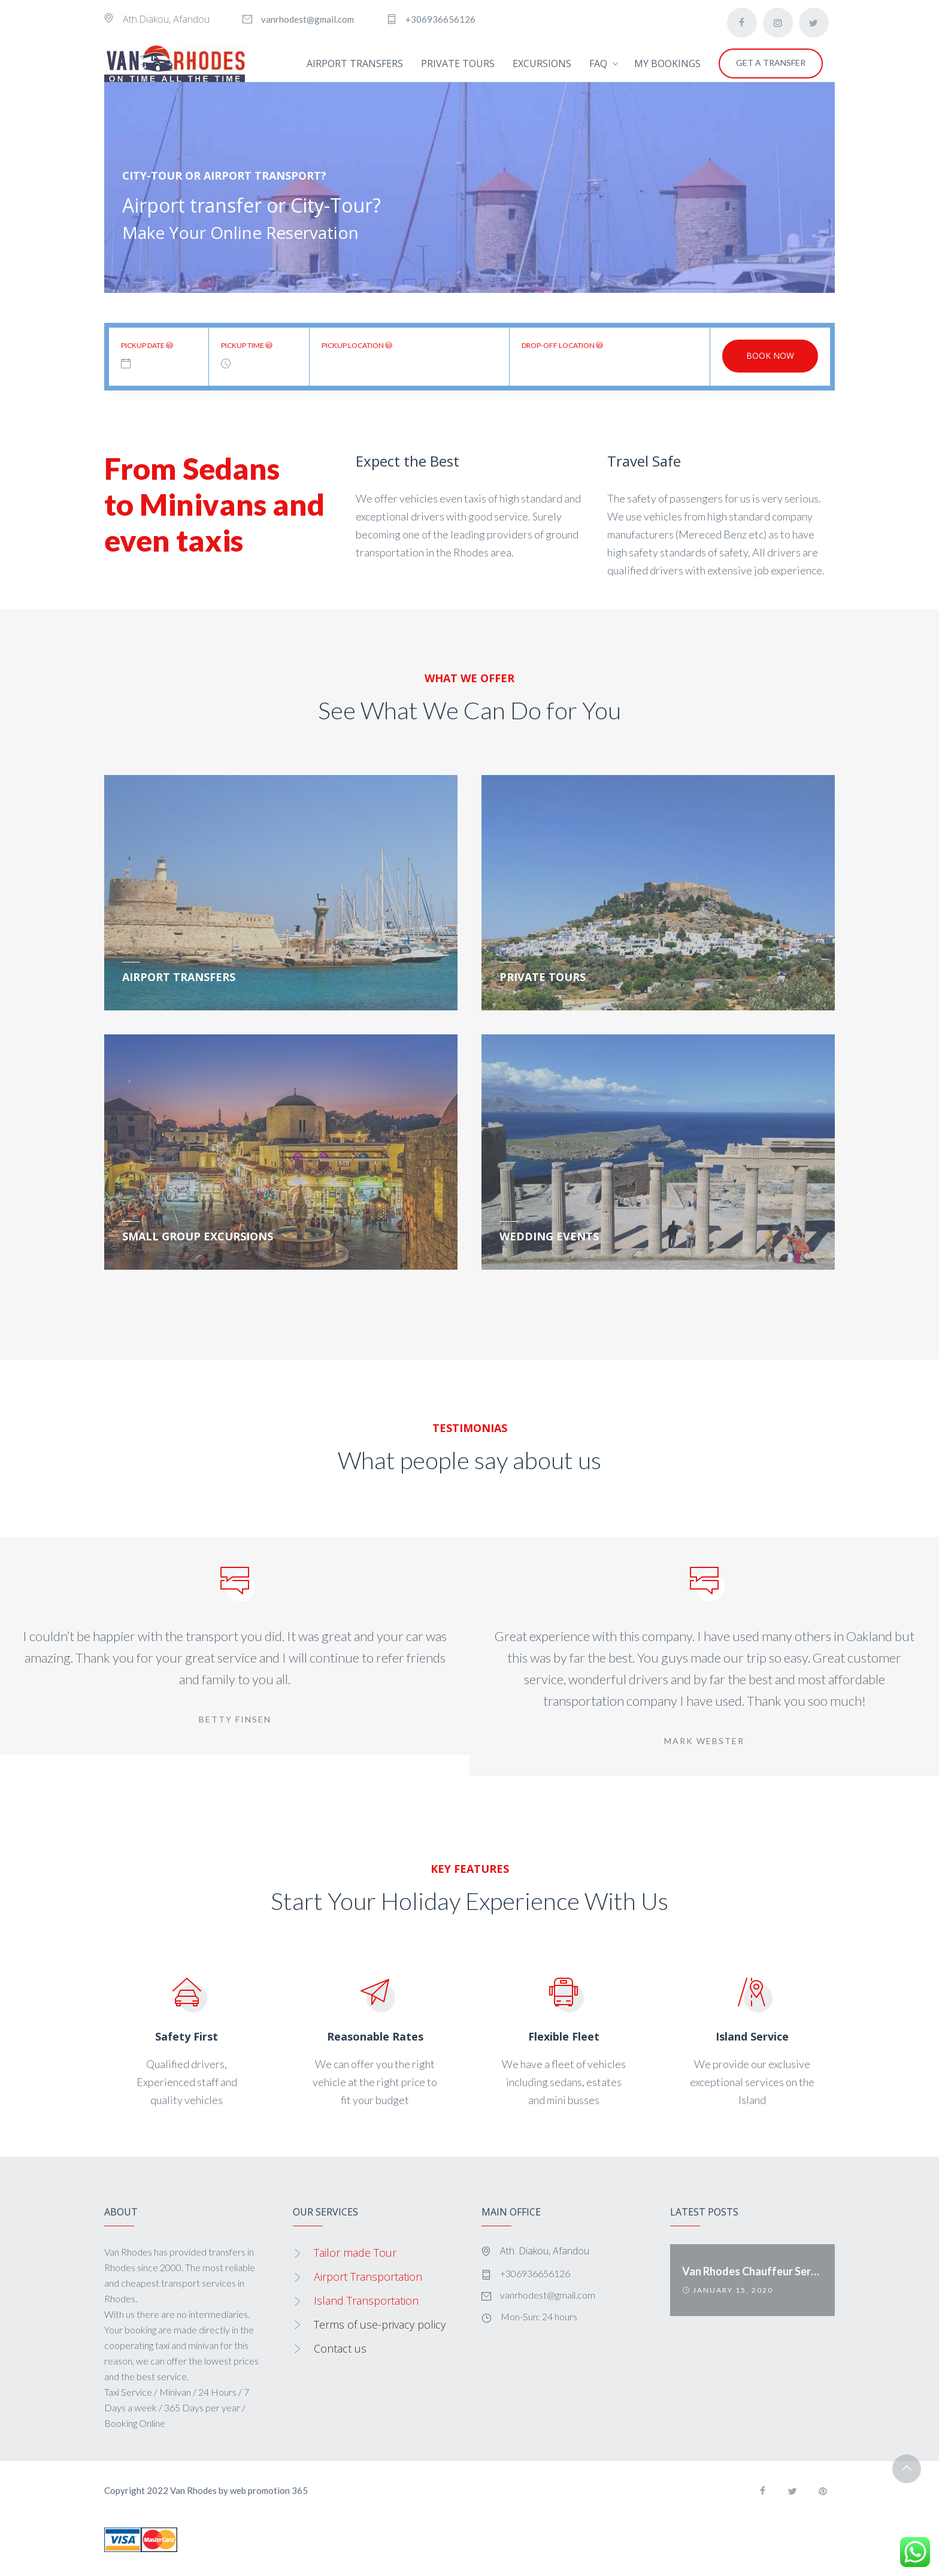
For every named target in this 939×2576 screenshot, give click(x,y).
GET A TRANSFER (770, 62)
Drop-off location (562, 345)
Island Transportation (366, 2300)
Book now (770, 355)
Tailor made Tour (355, 2252)
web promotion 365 (269, 2490)
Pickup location (357, 345)
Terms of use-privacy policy (380, 2324)
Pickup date (147, 345)
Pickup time (246, 345)
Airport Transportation (368, 2276)
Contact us (340, 2348)
